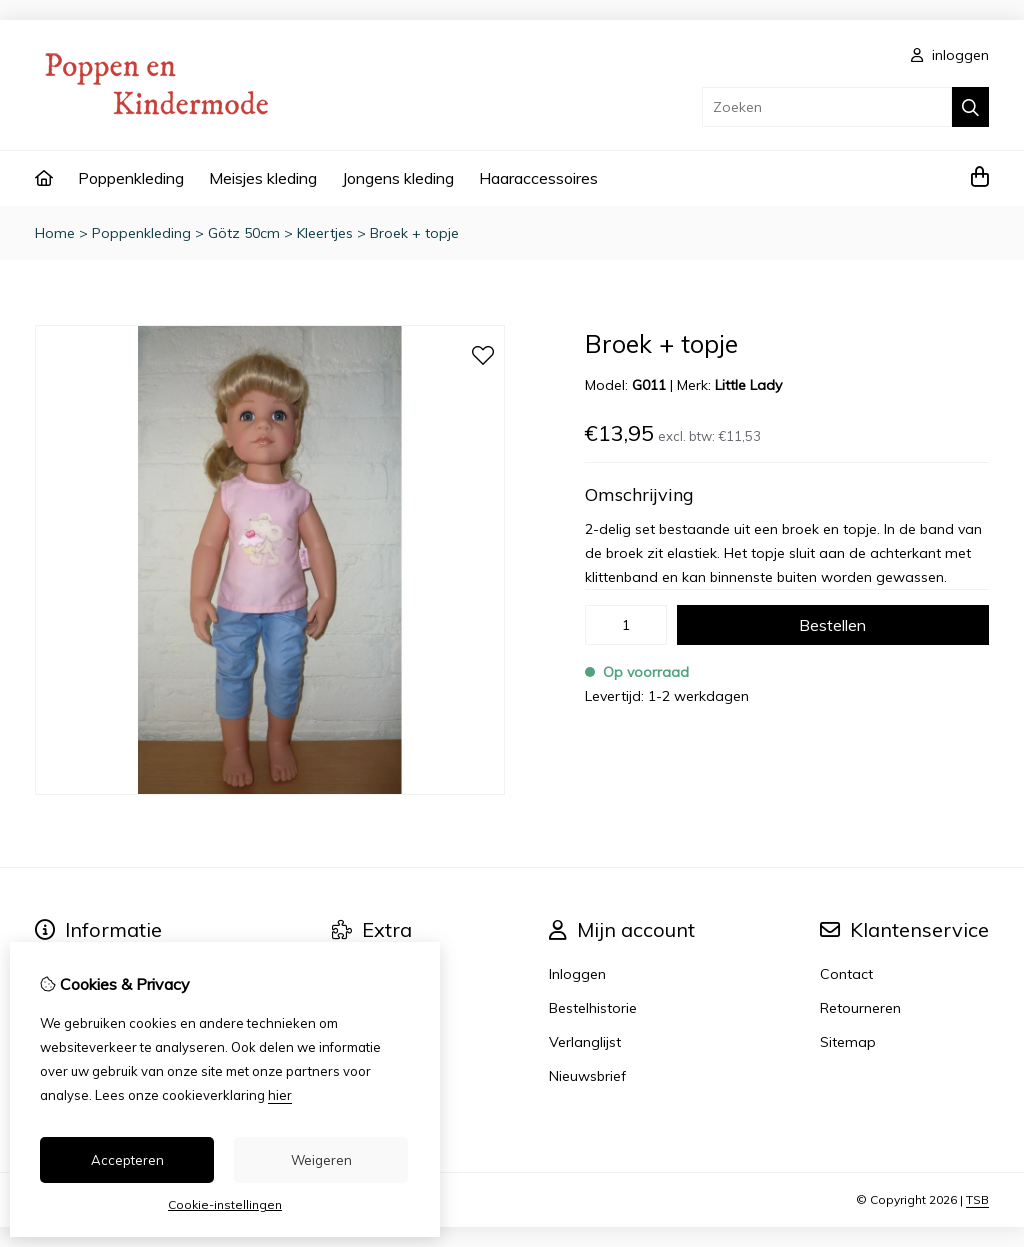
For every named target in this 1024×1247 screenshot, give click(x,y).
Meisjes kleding (263, 178)
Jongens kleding (398, 178)
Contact (846, 974)
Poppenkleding (131, 178)
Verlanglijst (585, 1042)
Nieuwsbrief (587, 1076)
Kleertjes (325, 233)
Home (55, 233)
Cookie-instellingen (225, 1204)
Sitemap (848, 1042)
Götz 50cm (244, 233)
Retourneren (860, 1008)
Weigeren (321, 1160)
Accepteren (127, 1160)
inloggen (950, 55)
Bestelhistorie (593, 1008)
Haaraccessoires (538, 178)
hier (280, 1095)
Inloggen (577, 974)
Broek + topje (414, 233)
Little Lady (748, 385)
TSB (977, 1199)
